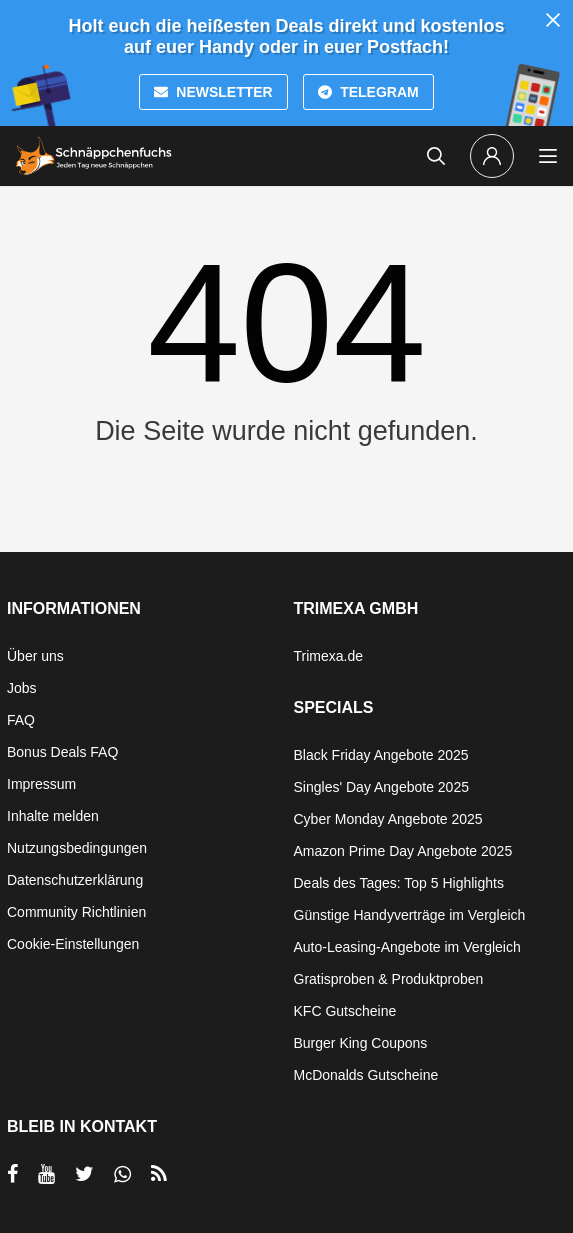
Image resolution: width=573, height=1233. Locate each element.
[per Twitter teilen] (84, 1174)
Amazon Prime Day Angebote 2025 (403, 851)
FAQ (21, 720)
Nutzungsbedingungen (77, 848)
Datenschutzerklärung (75, 880)
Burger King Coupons (361, 1043)
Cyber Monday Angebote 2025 (388, 819)
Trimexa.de (329, 656)
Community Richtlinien (76, 912)
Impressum (41, 784)
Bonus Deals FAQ (62, 752)
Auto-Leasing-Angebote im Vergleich (407, 947)
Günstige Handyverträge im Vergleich (410, 915)
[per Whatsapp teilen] (122, 1174)
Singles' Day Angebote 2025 (381, 787)
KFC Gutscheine (345, 1011)
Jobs (22, 688)
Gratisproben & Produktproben (389, 979)
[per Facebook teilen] (12, 1174)
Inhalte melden (53, 816)
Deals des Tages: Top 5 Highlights (399, 883)
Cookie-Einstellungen (73, 944)
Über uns (35, 656)
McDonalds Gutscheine (366, 1075)
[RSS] (159, 1174)
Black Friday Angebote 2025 (381, 755)
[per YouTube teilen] (46, 1174)
